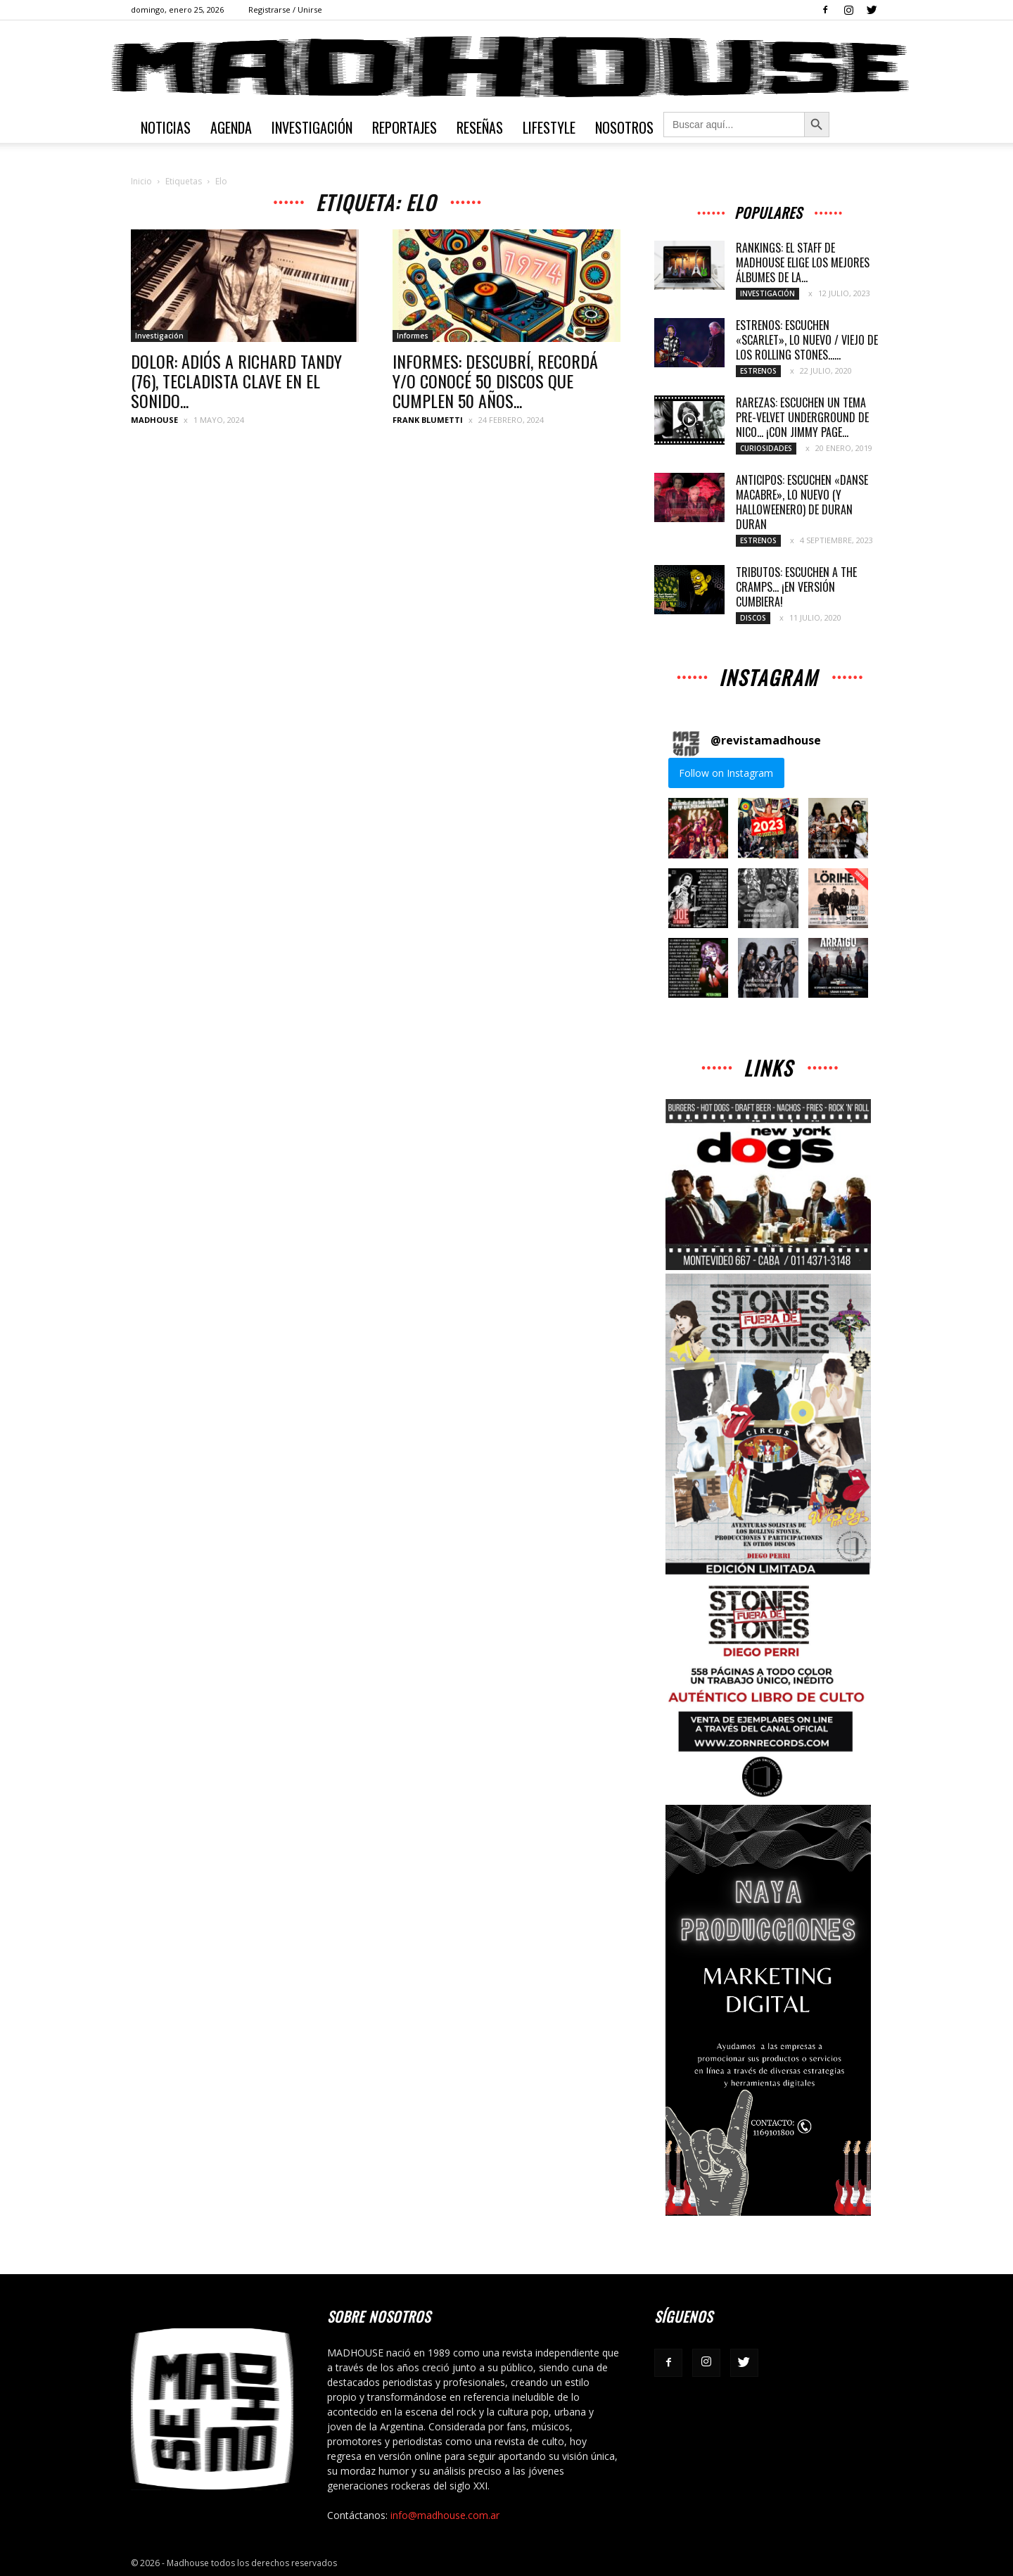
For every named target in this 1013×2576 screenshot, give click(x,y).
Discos (753, 618)
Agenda (231, 127)
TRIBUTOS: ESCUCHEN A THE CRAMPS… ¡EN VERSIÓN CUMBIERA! (796, 587)
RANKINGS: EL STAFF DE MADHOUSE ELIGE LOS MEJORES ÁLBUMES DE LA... (802, 262)
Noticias (166, 127)
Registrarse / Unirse (285, 9)
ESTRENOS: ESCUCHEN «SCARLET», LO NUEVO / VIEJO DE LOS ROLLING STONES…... (807, 340)
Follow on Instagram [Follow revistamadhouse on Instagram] (726, 773)
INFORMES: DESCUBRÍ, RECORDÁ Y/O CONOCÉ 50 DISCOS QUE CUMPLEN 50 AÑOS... (495, 380)
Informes (412, 336)
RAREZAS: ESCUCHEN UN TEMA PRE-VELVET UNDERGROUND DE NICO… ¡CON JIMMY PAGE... (802, 417)
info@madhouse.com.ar (444, 2515)
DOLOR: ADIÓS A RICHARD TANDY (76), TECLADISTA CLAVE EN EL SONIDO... (236, 380)
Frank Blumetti (428, 419)
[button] (698, 828)
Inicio (141, 181)
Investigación (312, 127)
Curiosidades (766, 448)
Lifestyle (549, 127)
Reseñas (480, 127)
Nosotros (624, 127)
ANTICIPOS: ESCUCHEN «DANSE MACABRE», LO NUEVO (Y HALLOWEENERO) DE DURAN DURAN (802, 502)
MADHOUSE (154, 419)
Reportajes (404, 127)
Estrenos (758, 371)
